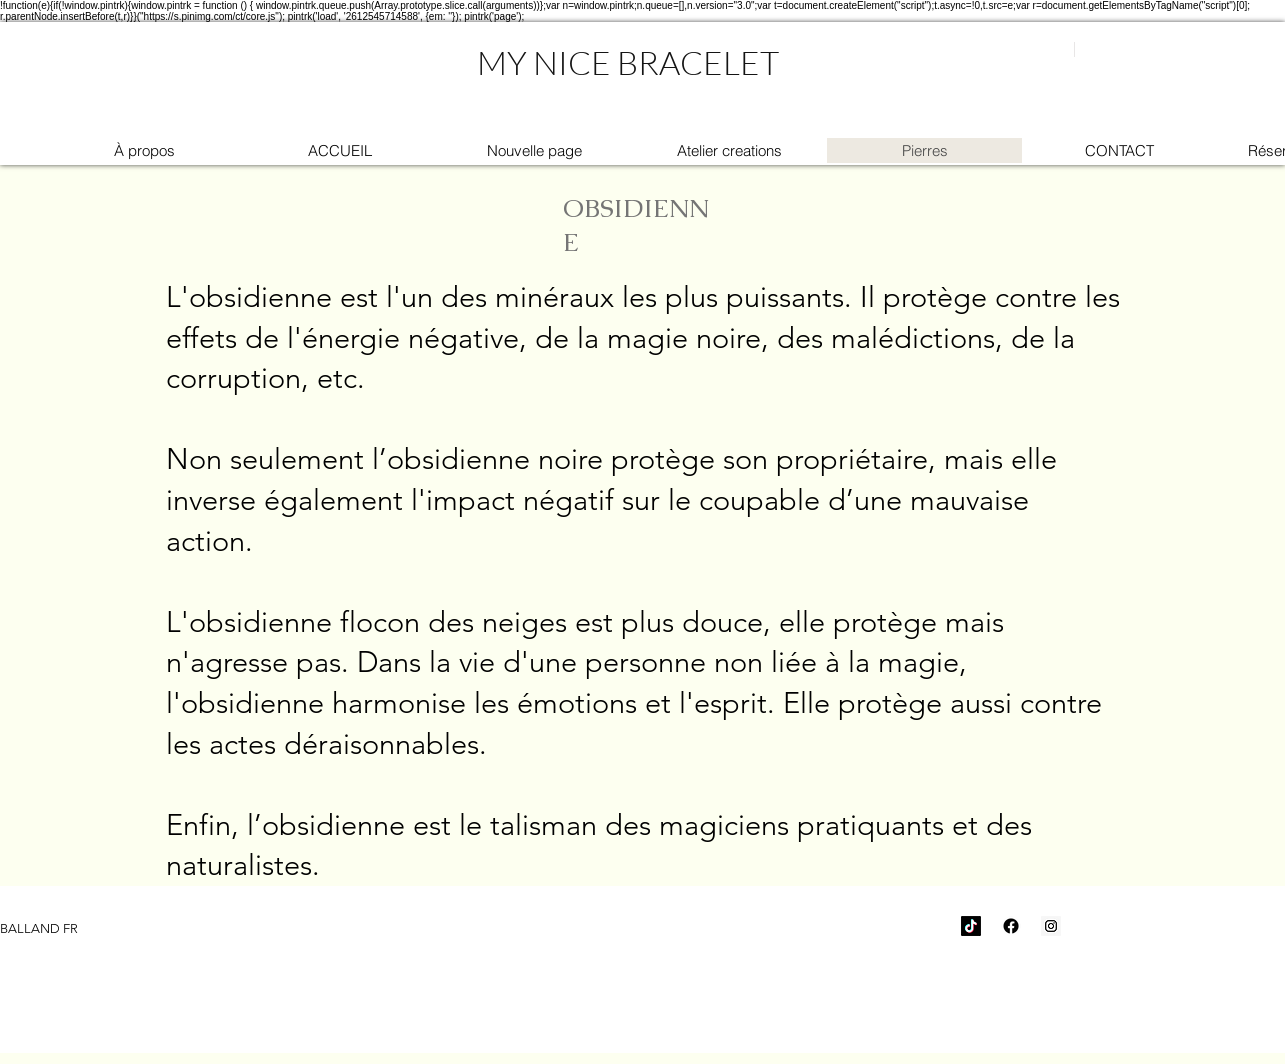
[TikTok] (971, 926)
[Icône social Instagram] (1051, 926)
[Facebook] (1011, 926)
